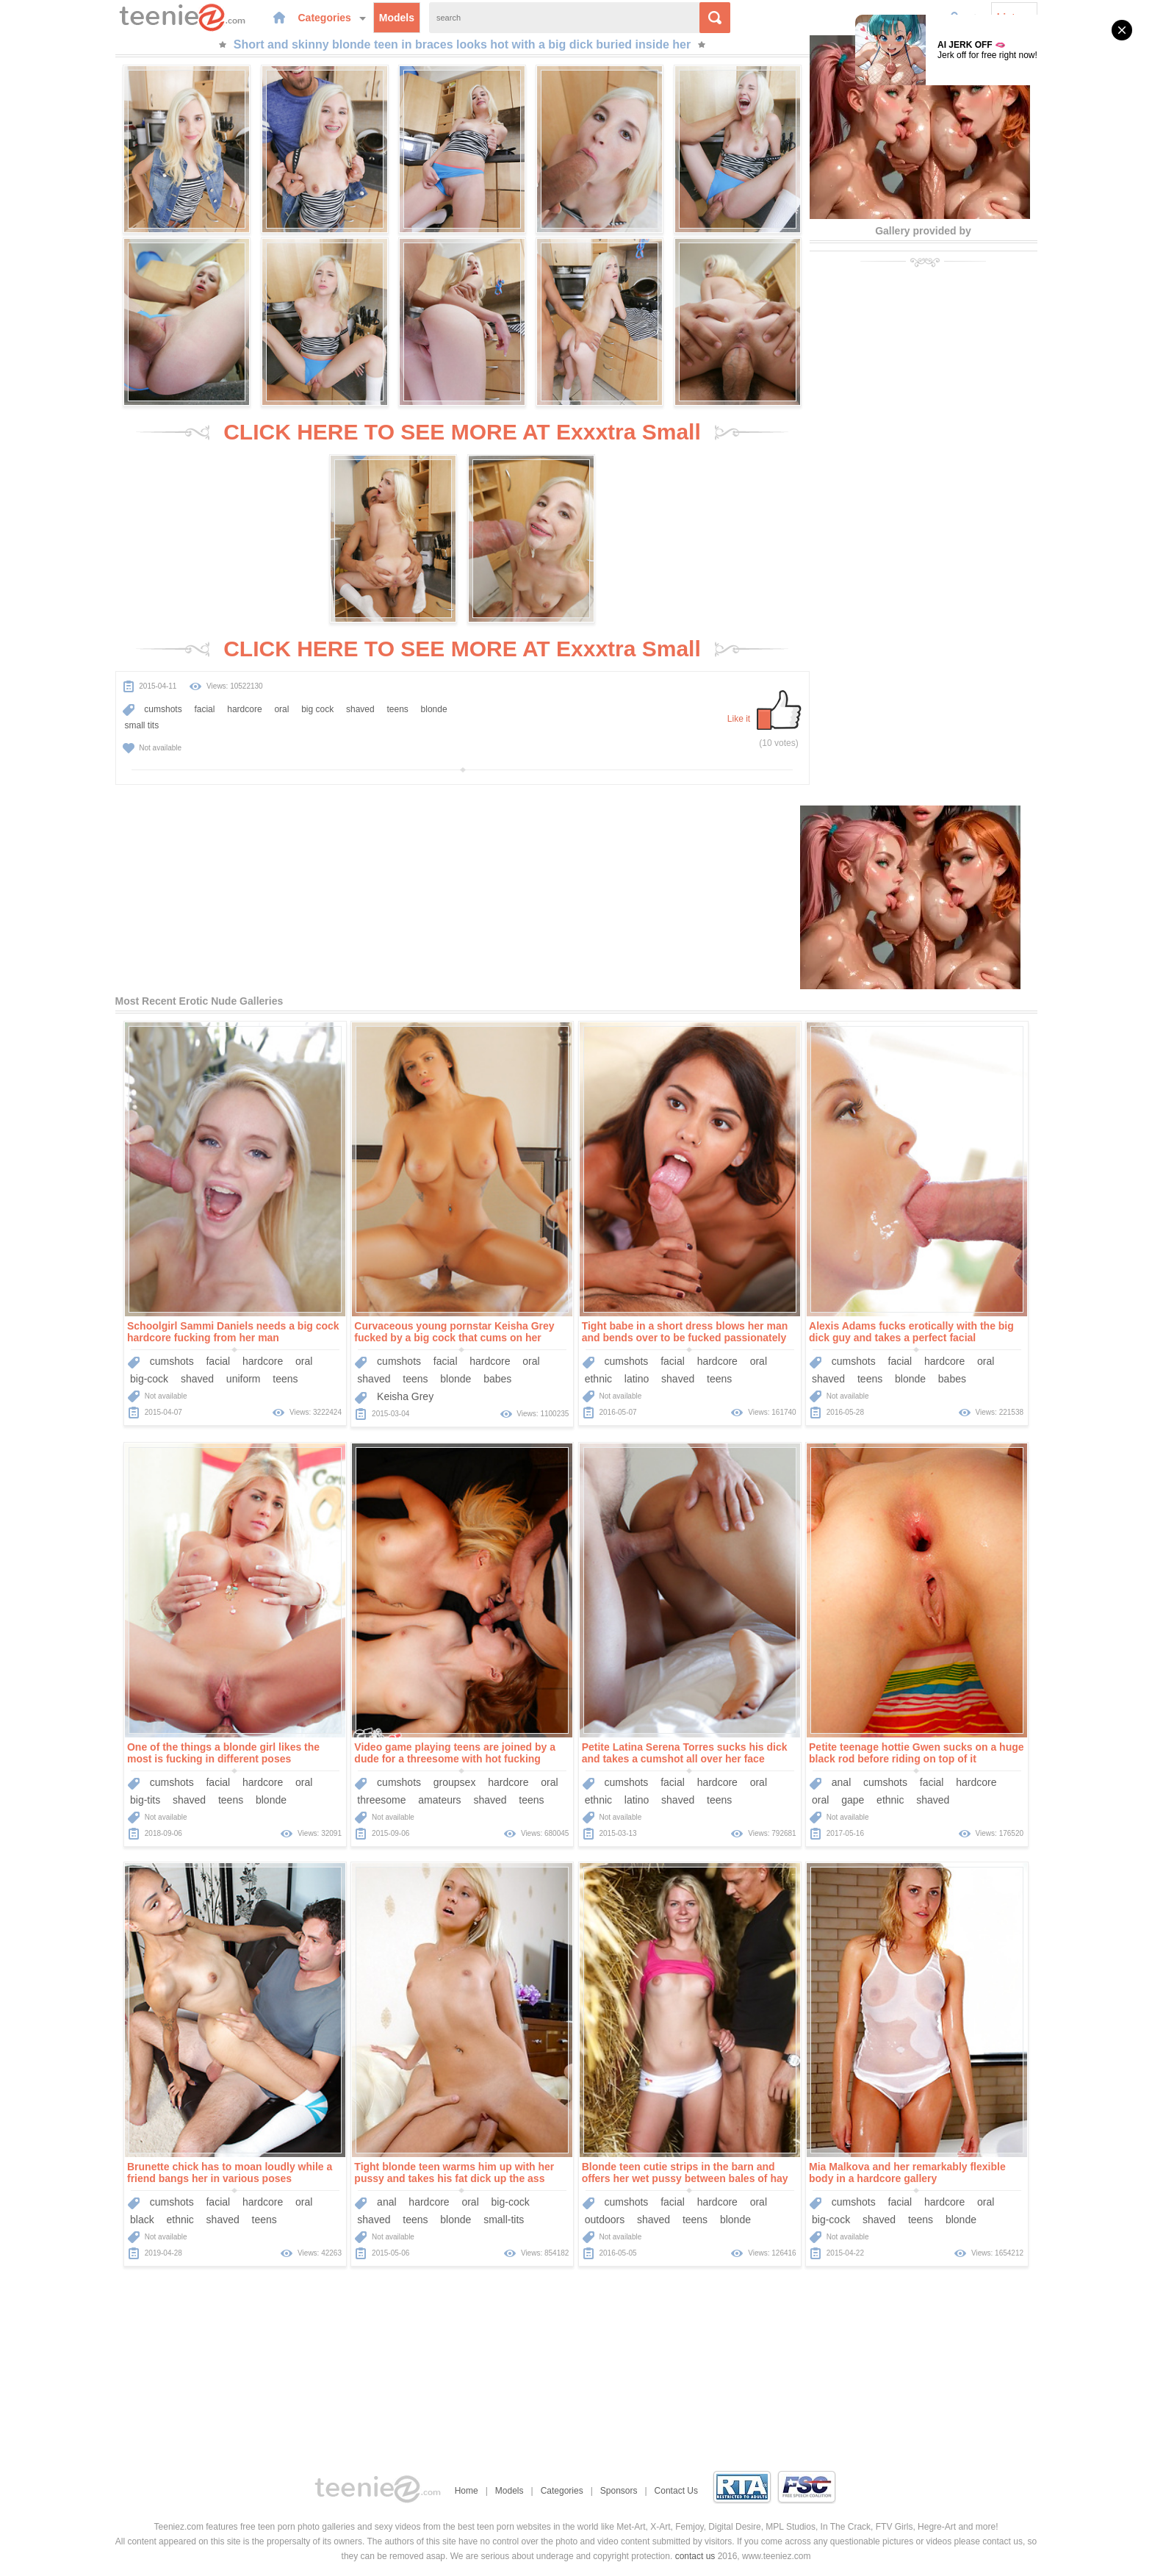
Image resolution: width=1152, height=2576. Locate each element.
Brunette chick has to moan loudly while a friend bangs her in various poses (229, 2172)
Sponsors (619, 2491)
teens (397, 709)
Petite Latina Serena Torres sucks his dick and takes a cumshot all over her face (685, 1753)
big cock (317, 709)
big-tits (145, 1800)
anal (841, 1782)
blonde (434, 709)
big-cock (149, 1379)
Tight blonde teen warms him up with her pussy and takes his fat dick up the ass (454, 2172)
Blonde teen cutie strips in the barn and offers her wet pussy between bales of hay (685, 2172)
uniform (243, 1379)
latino (636, 1379)
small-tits (503, 2219)
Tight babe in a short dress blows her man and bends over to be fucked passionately (685, 1331)
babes (497, 1379)
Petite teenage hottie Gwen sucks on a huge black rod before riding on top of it (916, 1753)
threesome (381, 1800)
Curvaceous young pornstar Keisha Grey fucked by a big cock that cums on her (454, 1331)
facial (204, 709)
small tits (142, 725)
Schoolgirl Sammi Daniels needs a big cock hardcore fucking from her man (233, 1331)
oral (281, 709)
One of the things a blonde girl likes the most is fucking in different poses (223, 1753)
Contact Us (676, 2491)
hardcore (244, 709)
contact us (695, 2556)
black (142, 2219)
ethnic (598, 1379)
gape (852, 1800)
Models (396, 18)
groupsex (454, 1782)
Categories (332, 18)
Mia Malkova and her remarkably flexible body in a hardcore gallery (907, 2172)
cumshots (162, 709)
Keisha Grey (405, 1396)
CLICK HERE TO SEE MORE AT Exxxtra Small (462, 432)
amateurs (439, 1800)
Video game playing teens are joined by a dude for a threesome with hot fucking (454, 1753)
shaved (360, 709)
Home (466, 2491)
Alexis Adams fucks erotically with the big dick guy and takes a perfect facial (911, 1331)
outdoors (604, 2219)
